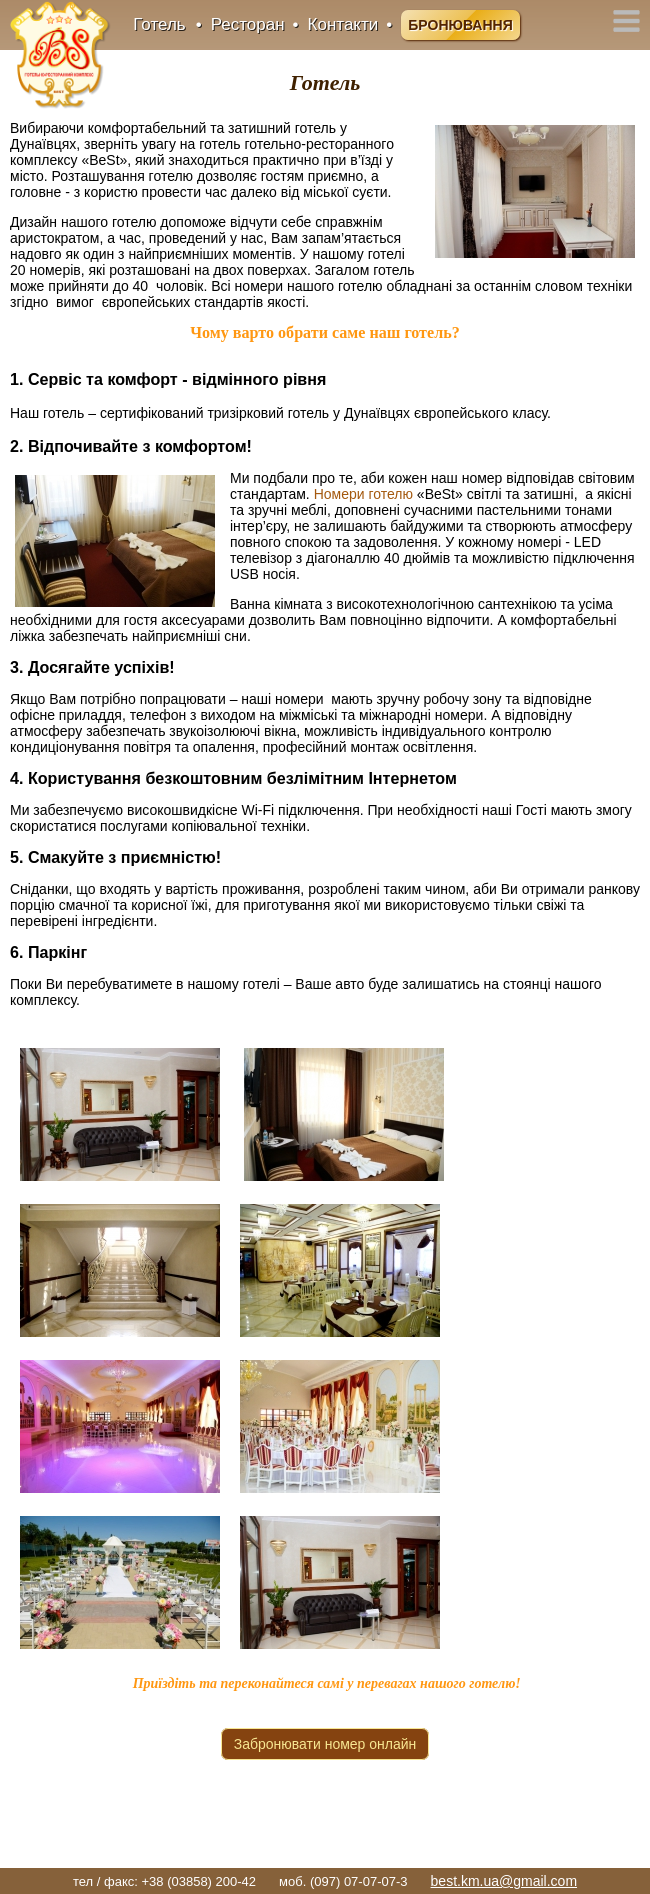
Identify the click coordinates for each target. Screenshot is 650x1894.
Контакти (343, 24)
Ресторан (248, 24)
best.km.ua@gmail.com (504, 1881)
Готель (159, 24)
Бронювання (460, 25)
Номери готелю (363, 494)
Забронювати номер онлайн (325, 1744)
